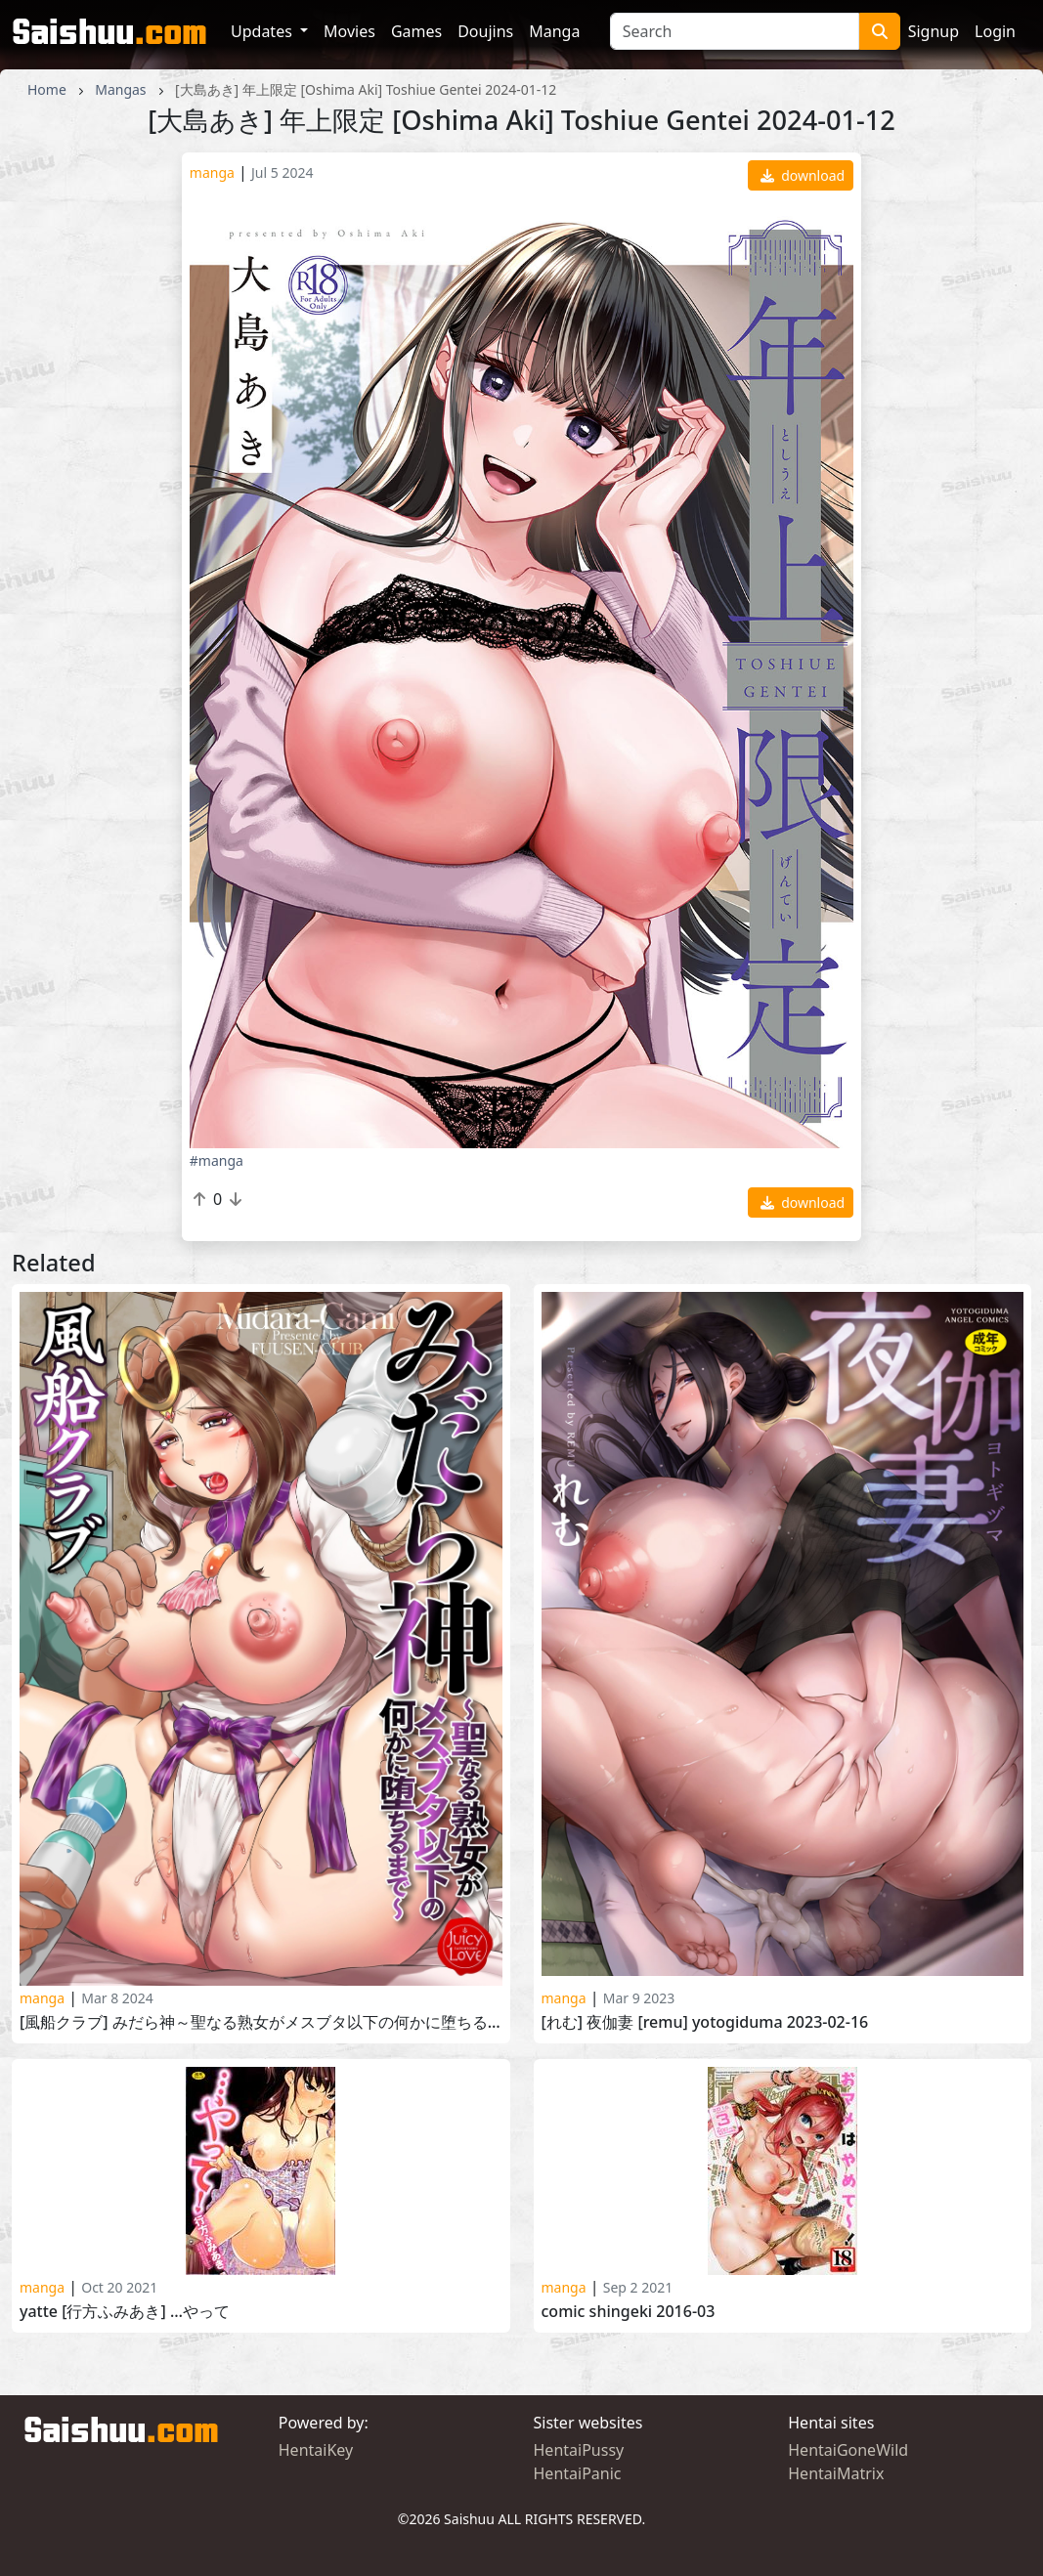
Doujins (485, 31)
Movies (349, 31)
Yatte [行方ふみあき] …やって (125, 2311)
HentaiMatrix (836, 2473)
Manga (554, 31)
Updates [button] (263, 31)
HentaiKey (316, 2450)
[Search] (734, 31)
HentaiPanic (578, 2473)
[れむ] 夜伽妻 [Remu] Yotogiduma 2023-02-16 (705, 2022)
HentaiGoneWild (848, 2450)
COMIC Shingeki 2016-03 (629, 2311)
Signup (933, 31)
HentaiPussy (579, 2450)
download (803, 175)
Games (416, 31)
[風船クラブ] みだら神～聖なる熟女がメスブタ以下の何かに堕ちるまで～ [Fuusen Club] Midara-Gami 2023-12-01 (261, 2022)
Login (995, 31)
